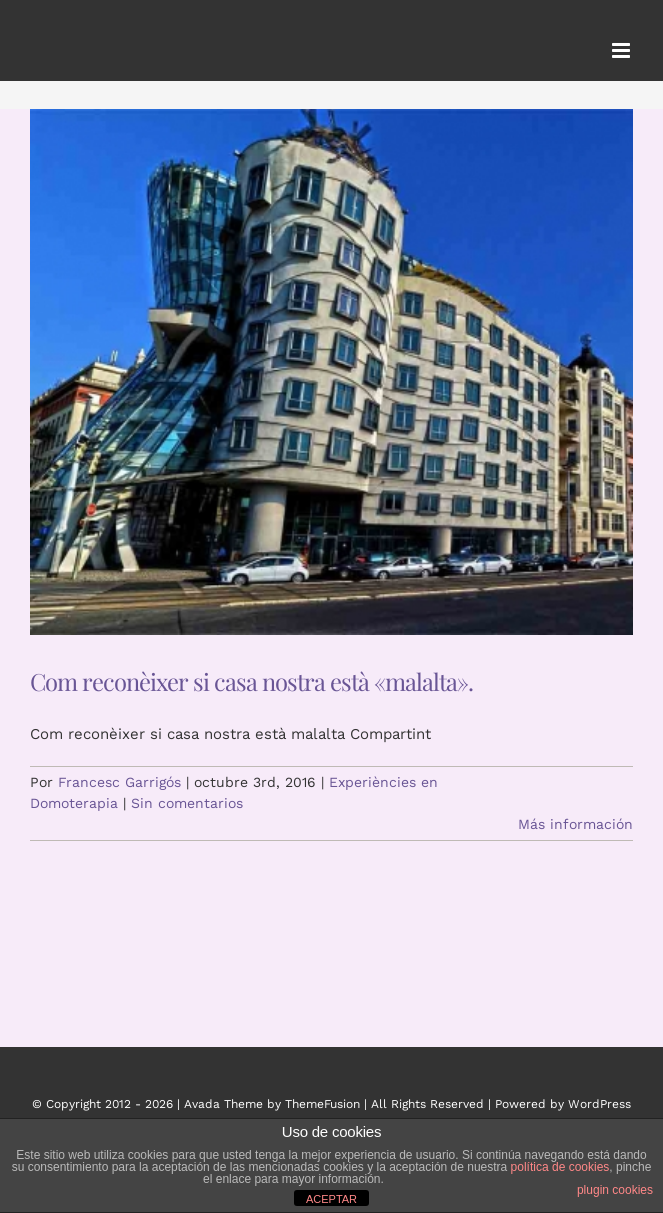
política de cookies (560, 1167)
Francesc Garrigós (119, 782)
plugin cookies (615, 1190)
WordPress (599, 1104)
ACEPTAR (331, 1199)
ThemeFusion (322, 1104)
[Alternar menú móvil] (622, 50)
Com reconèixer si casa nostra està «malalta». (251, 681)
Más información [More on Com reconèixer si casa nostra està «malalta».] (575, 824)
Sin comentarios (187, 803)
